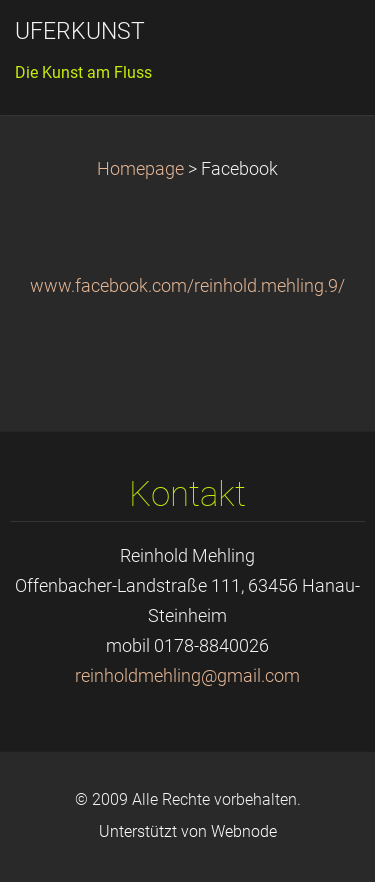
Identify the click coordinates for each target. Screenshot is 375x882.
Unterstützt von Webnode (188, 831)
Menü (320, 45)
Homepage (140, 169)
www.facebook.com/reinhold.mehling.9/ (187, 286)
